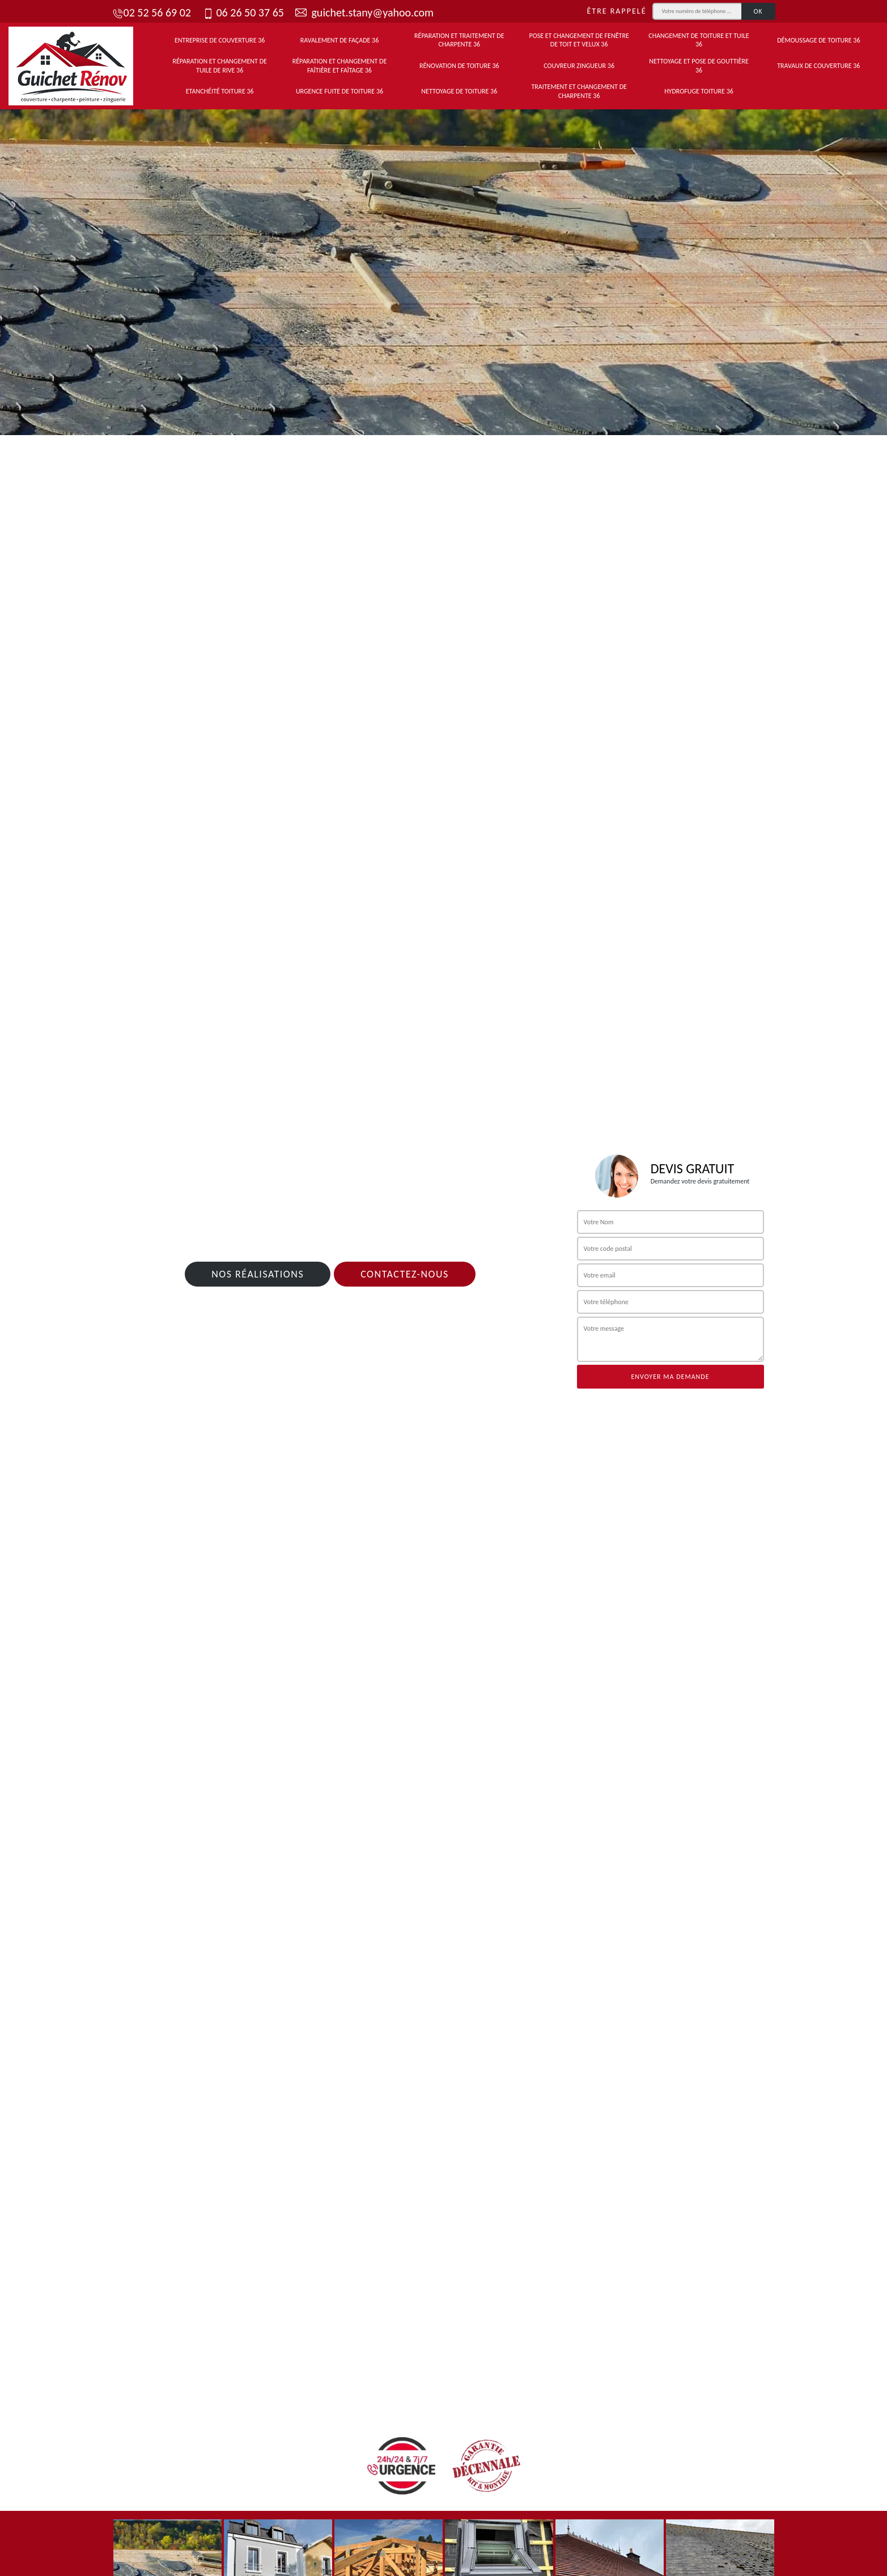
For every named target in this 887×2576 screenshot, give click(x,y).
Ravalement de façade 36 (339, 40)
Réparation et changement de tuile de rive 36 (219, 65)
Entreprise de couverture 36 (220, 40)
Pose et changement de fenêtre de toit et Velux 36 (579, 40)
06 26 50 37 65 (243, 12)
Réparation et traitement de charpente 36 (459, 40)
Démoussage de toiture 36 (818, 40)
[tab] (443, 268)
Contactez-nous (404, 1274)
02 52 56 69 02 (151, 12)
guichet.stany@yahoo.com (364, 12)
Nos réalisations (257, 1274)
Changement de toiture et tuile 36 (698, 40)
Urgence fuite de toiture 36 (339, 91)
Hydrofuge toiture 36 (698, 91)
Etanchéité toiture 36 (220, 91)
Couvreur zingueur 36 (579, 66)
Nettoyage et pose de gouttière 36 (699, 65)
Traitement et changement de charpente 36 (579, 91)
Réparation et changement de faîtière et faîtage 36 (339, 65)
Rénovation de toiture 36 (459, 66)
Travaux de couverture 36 (818, 66)
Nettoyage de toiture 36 (459, 91)
